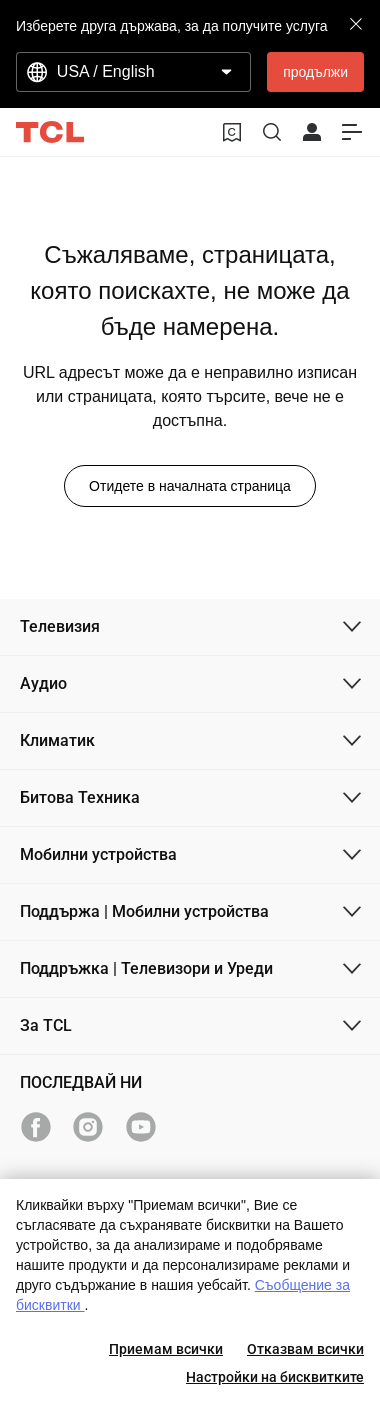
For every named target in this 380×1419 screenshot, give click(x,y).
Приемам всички (166, 1349)
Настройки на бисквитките (275, 1377)
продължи (315, 72)
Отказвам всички (305, 1349)
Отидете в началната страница (190, 486)
